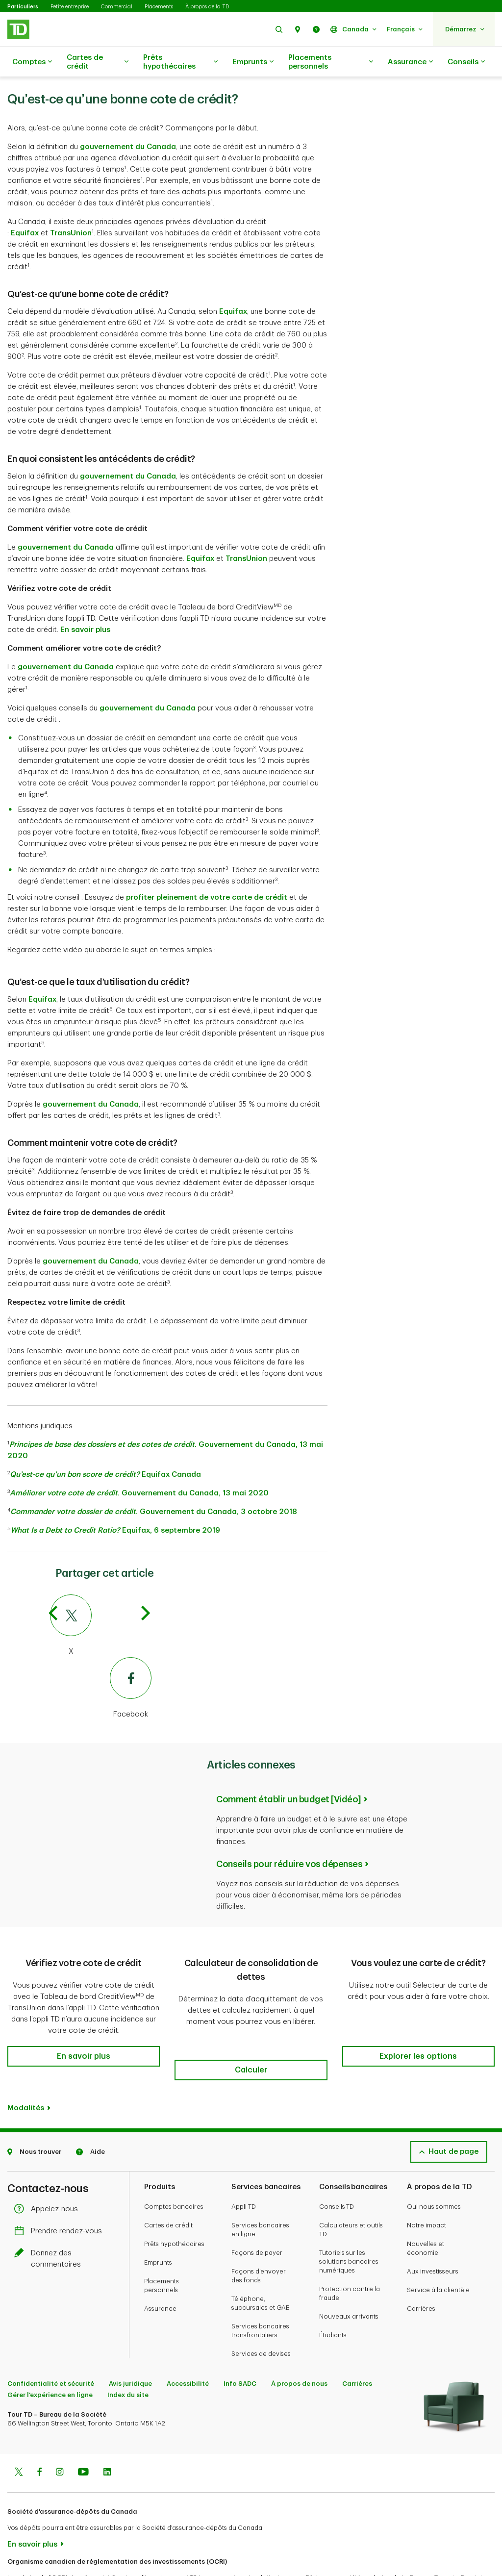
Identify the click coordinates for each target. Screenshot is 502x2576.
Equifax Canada (105, 1450)
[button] (279, 29)
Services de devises (261, 2315)
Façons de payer (256, 2214)
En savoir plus (85, 605)
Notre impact (426, 2187)
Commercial (116, 6)
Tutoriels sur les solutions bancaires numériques (348, 2223)
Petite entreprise (69, 6)
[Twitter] (100, 1601)
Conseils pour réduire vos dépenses (289, 1839)
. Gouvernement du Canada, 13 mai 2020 (139, 1468)
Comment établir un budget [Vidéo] (288, 1774)
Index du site (128, 2356)
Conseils (466, 62)
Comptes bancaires (173, 2168)
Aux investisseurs (432, 2233)
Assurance (410, 62)
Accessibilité (188, 2345)
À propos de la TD (207, 6)
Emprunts (253, 62)
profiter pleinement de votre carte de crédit (206, 873)
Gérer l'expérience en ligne (50, 2356)
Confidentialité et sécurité (50, 2345)
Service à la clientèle (438, 2251)
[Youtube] (83, 2434)
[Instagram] (59, 2434)
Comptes (32, 62)
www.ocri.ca (29, 2556)
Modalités (25, 2069)
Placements (159, 6)
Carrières (421, 2270)
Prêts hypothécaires (180, 62)
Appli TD (243, 2168)
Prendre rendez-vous (60, 2193)
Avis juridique (130, 2345)
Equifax (25, 208)
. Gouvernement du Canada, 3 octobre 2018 (153, 1487)
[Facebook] (100, 1664)
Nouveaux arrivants (348, 2278)
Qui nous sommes (434, 2168)
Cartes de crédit (97, 62)
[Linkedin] (107, 2434)
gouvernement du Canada (128, 122)
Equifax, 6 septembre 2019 (115, 1506)
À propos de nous (299, 2345)
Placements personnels (330, 62)
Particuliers (22, 6)
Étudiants (333, 2297)
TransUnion (71, 208)
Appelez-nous (48, 2170)
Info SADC (240, 2345)
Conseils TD (336, 2168)
